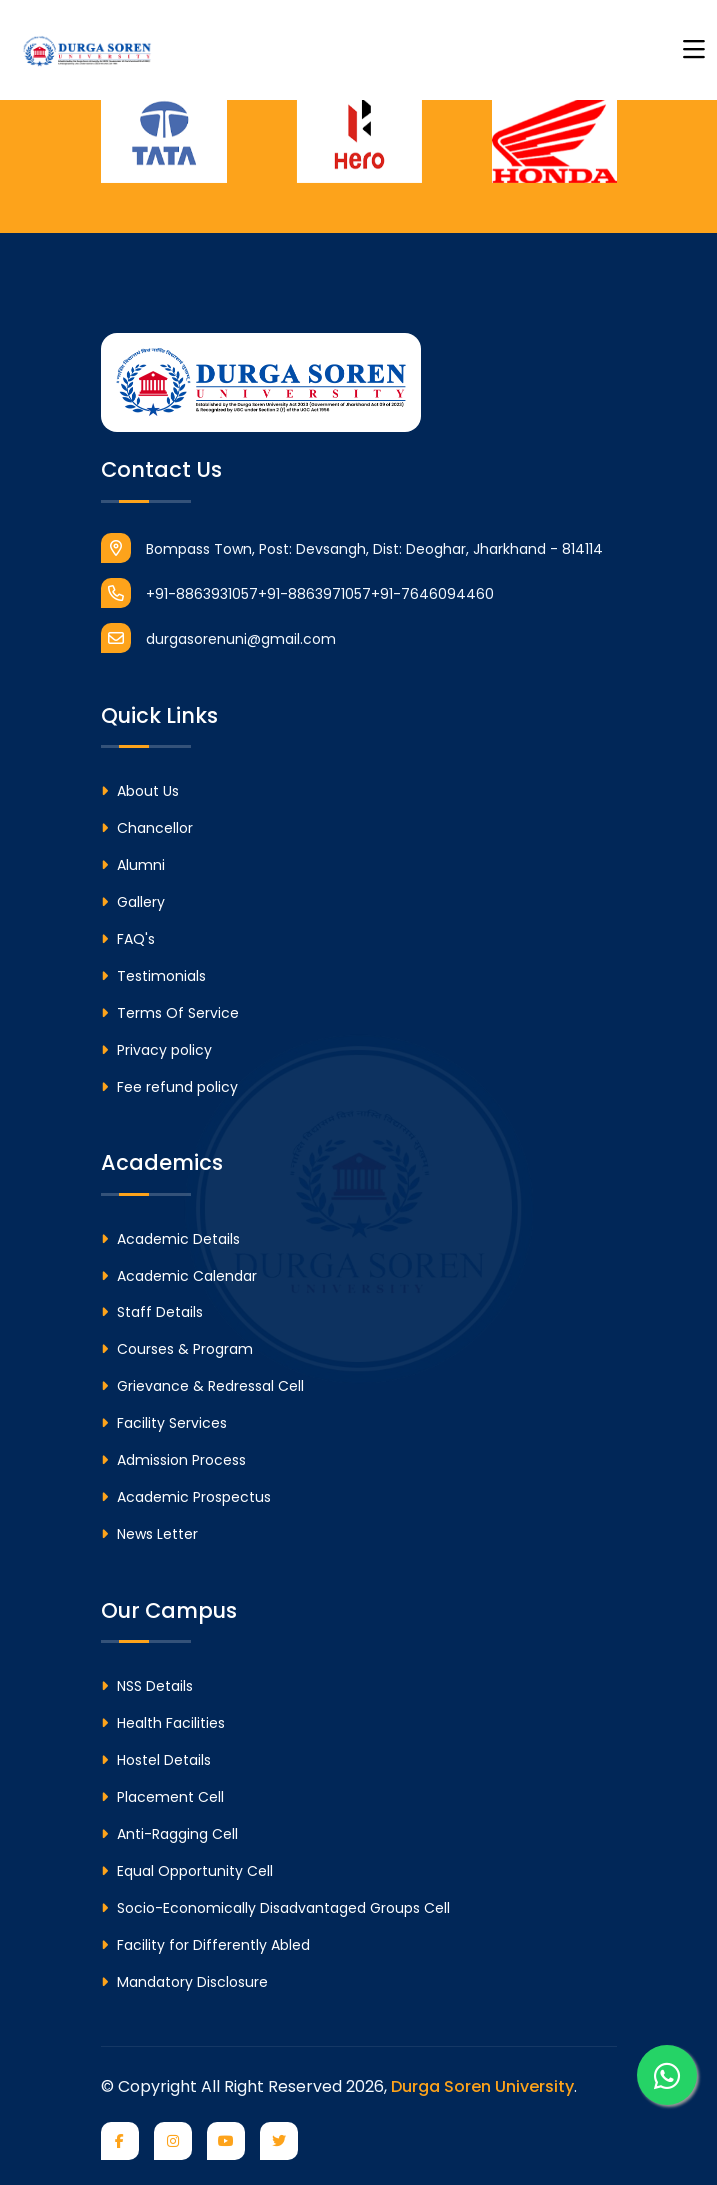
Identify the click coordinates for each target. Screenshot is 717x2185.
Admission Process (173, 1460)
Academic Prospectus (186, 1497)
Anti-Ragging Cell (169, 1834)
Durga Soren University (482, 2086)
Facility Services (164, 1423)
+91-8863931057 (179, 593)
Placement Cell (162, 1797)
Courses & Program (177, 1349)
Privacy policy (156, 1050)
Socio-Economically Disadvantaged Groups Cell (275, 1908)
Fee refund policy (169, 1087)
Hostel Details (156, 1760)
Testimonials (153, 976)
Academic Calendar (179, 1276)
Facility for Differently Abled (205, 1945)
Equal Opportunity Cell (187, 1871)
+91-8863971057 (314, 594)
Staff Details (152, 1312)
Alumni (133, 865)
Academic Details (170, 1239)
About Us (140, 791)
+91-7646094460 (432, 594)
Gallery (133, 902)
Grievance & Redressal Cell (202, 1386)
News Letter (149, 1534)
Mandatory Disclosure (184, 1982)
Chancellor (147, 828)
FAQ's (128, 939)
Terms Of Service (170, 1013)
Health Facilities (163, 1723)
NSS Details (147, 1686)
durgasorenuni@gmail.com (218, 638)
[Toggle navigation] (694, 50)
